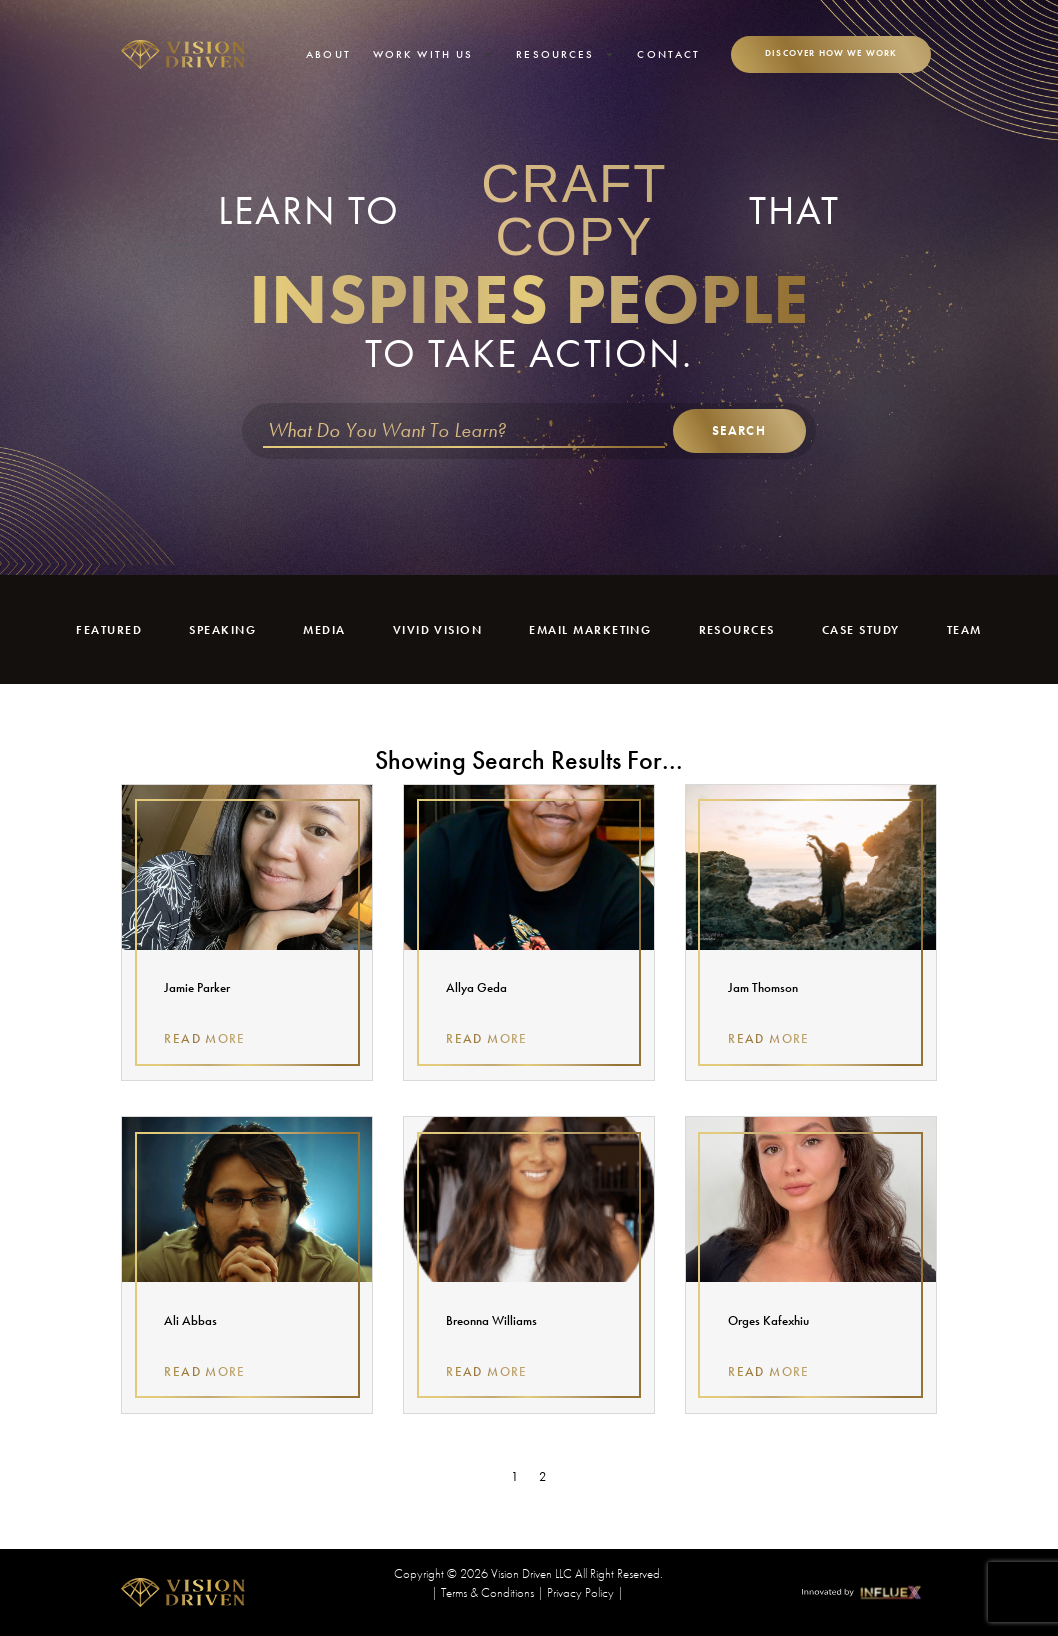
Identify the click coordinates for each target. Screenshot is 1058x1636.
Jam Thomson (763, 987)
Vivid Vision (434, 629)
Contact (668, 54)
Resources (565, 54)
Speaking (221, 629)
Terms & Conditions (487, 1592)
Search (739, 430)
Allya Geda (476, 987)
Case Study (862, 629)
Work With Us (433, 54)
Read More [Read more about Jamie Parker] (204, 1038)
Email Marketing (591, 629)
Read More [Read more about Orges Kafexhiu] (768, 1371)
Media (321, 629)
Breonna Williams (491, 1320)
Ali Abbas (190, 1320)
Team (966, 629)
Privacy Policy (580, 1592)
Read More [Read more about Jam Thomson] (768, 1038)
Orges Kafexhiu (768, 1320)
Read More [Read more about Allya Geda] (486, 1038)
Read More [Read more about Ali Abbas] (204, 1371)
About (328, 54)
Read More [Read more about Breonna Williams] (486, 1371)
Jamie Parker (197, 987)
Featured (108, 629)
